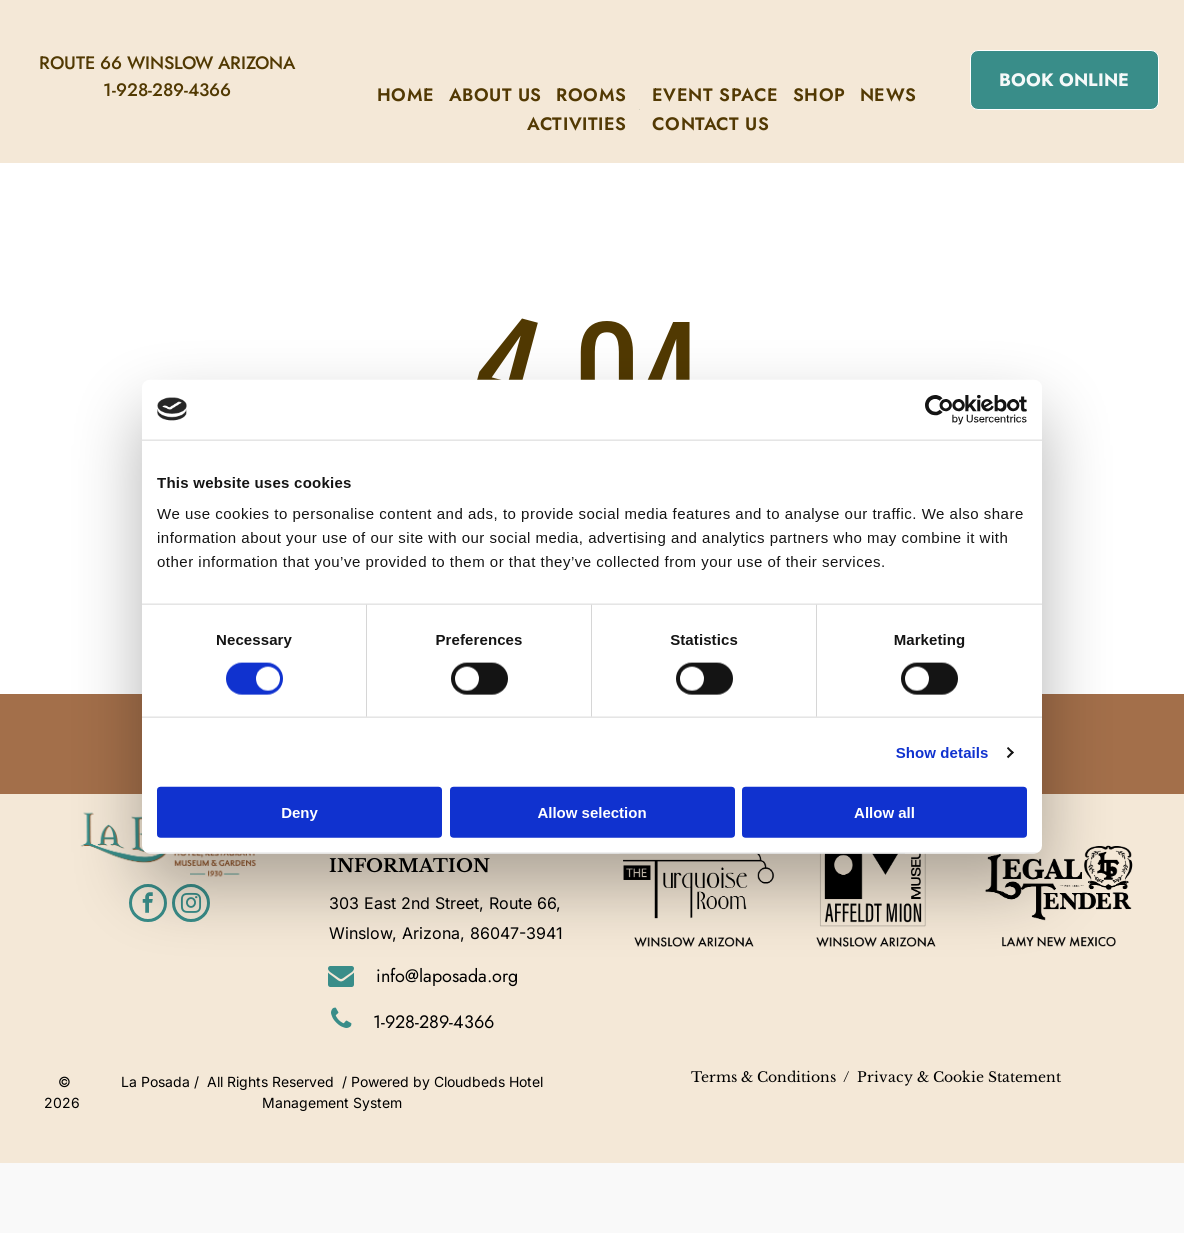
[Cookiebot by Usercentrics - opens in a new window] (939, 409)
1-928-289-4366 (167, 90)
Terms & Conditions (763, 1077)
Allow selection (591, 812)
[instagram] (191, 905)
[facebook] (148, 905)
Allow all (884, 812)
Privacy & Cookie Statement (959, 1077)
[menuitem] (406, 95)
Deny (299, 812)
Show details (942, 751)
